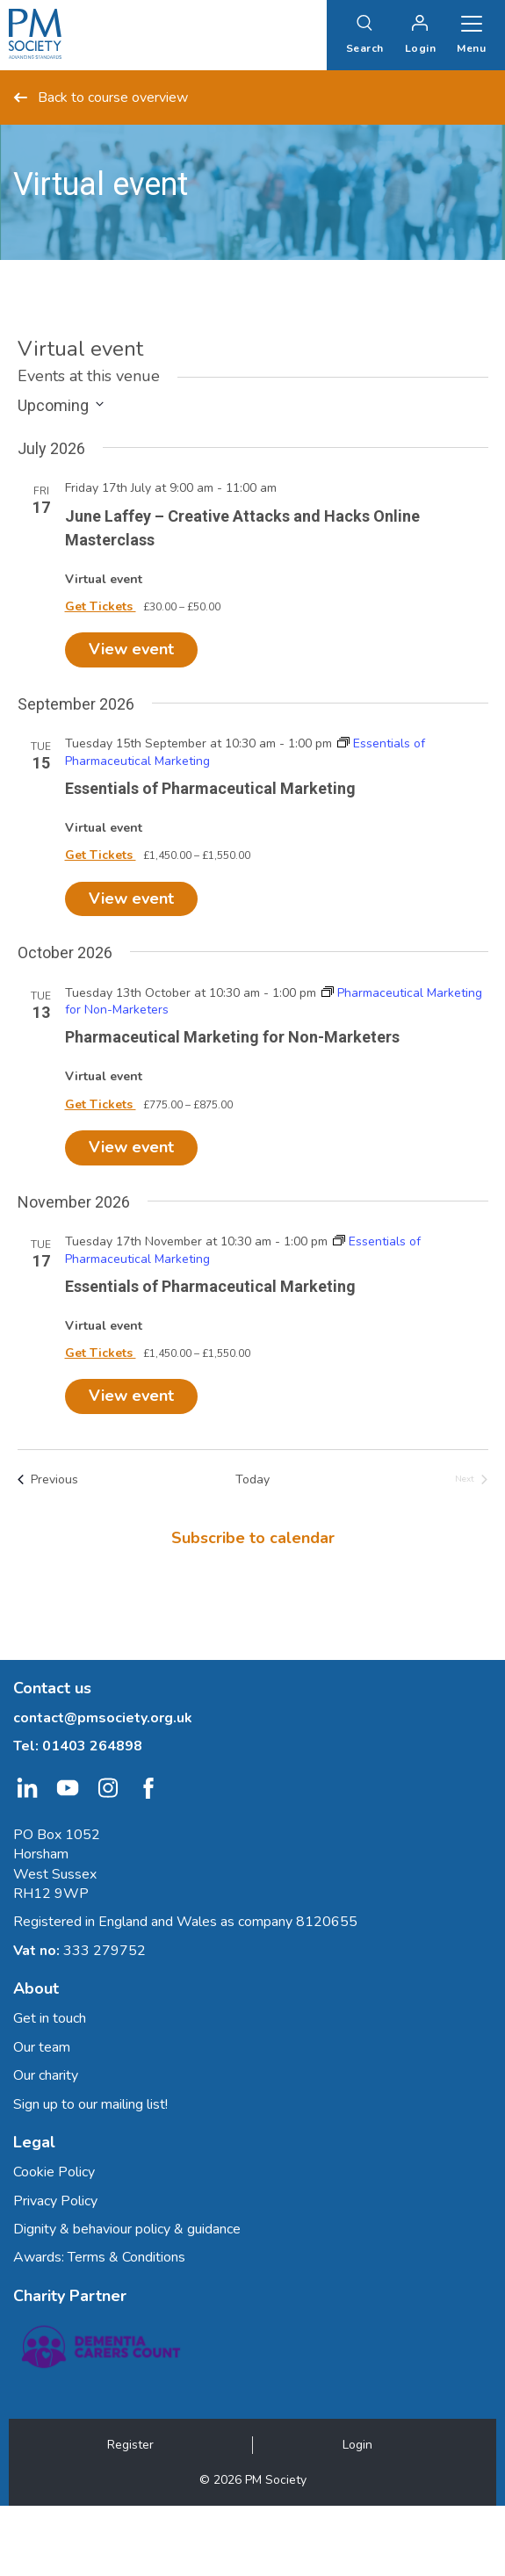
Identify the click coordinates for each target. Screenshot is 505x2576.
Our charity (45, 2075)
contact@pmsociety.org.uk (102, 1718)
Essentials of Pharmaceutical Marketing (210, 788)
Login (357, 2444)
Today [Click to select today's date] (252, 1479)
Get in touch (49, 2018)
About (36, 1988)
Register (130, 2444)
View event (131, 649)
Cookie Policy (54, 2172)
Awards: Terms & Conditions (99, 2257)
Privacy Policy (55, 2201)
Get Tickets (100, 606)
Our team (41, 2047)
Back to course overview (100, 97)
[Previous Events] (48, 1479)
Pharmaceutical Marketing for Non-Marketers (232, 1037)
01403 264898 (92, 1746)
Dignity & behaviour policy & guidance (127, 2229)
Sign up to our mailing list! (90, 2104)
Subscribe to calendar (253, 1537)
